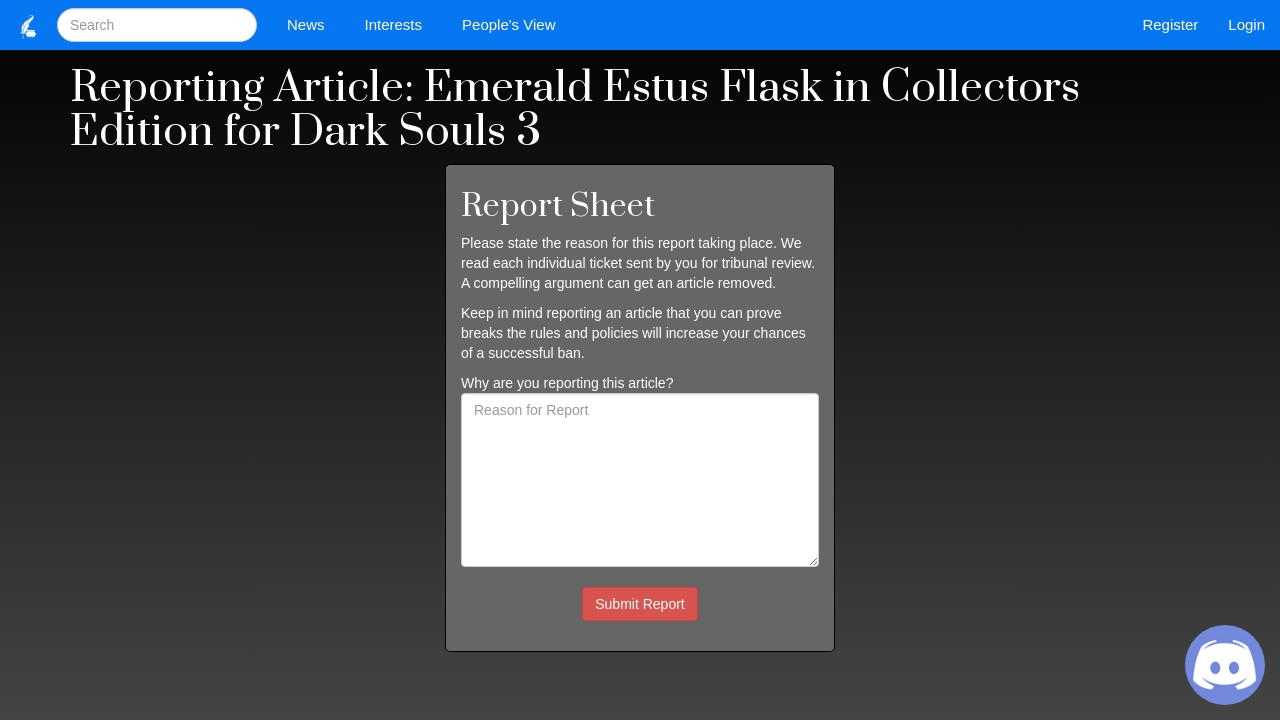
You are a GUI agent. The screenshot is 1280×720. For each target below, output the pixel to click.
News (311, 24)
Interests (399, 24)
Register (1170, 24)
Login (1246, 24)
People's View (513, 24)
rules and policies (584, 333)
